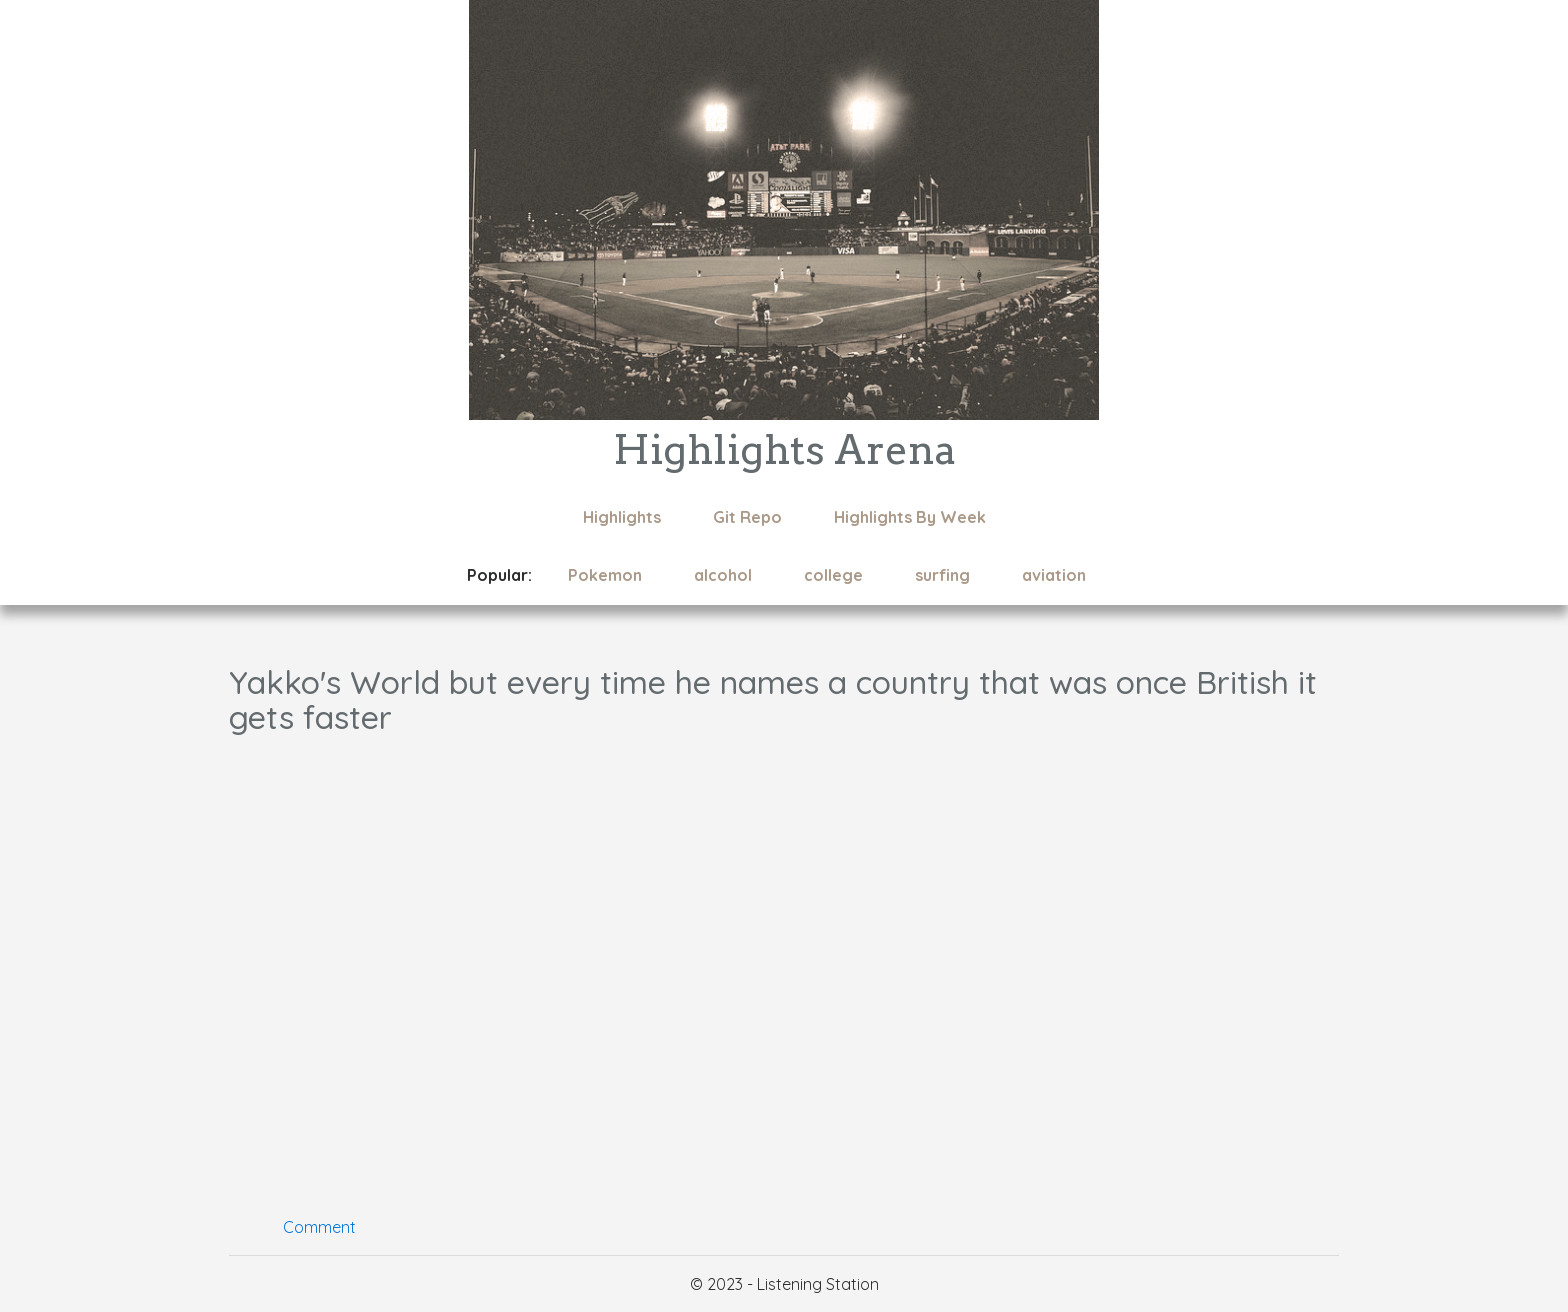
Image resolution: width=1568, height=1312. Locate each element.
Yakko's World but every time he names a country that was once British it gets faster (773, 699)
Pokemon (605, 575)
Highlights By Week (910, 517)
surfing (942, 575)
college (833, 575)
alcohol (723, 575)
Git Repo (747, 517)
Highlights (622, 517)
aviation (1054, 575)
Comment (319, 1227)
